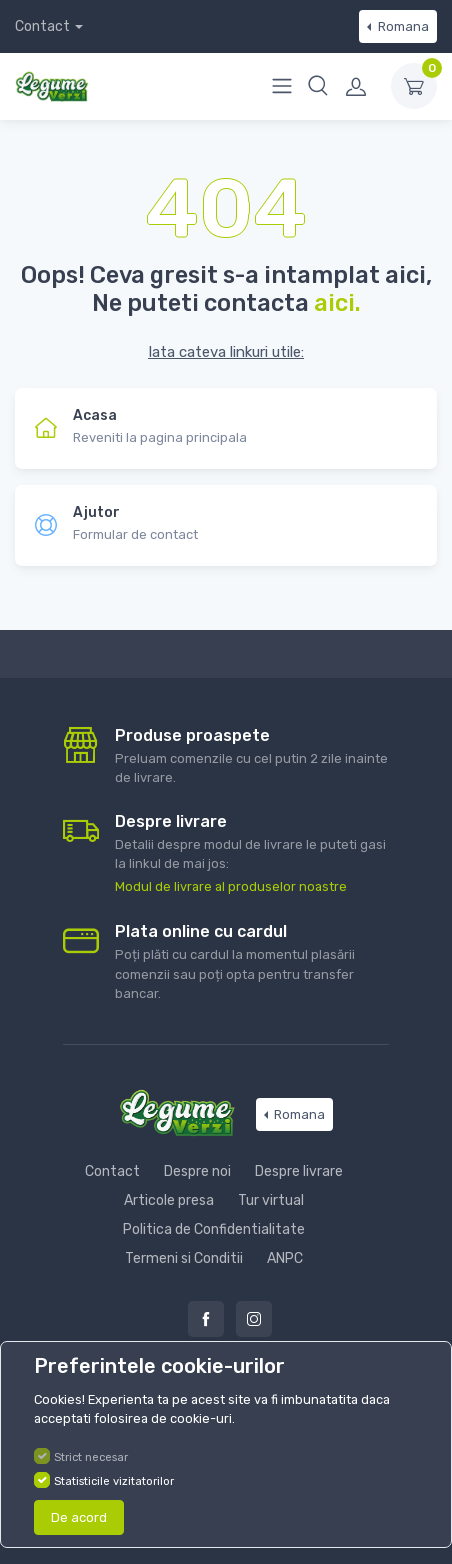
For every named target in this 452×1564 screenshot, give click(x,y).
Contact (42, 26)
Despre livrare (299, 1171)
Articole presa (169, 1200)
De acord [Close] (79, 1517)
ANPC (285, 1258)
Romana (402, 26)
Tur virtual (271, 1200)
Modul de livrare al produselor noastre (231, 886)
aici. (337, 303)
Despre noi (197, 1171)
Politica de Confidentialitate (214, 1229)
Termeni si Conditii (184, 1258)
